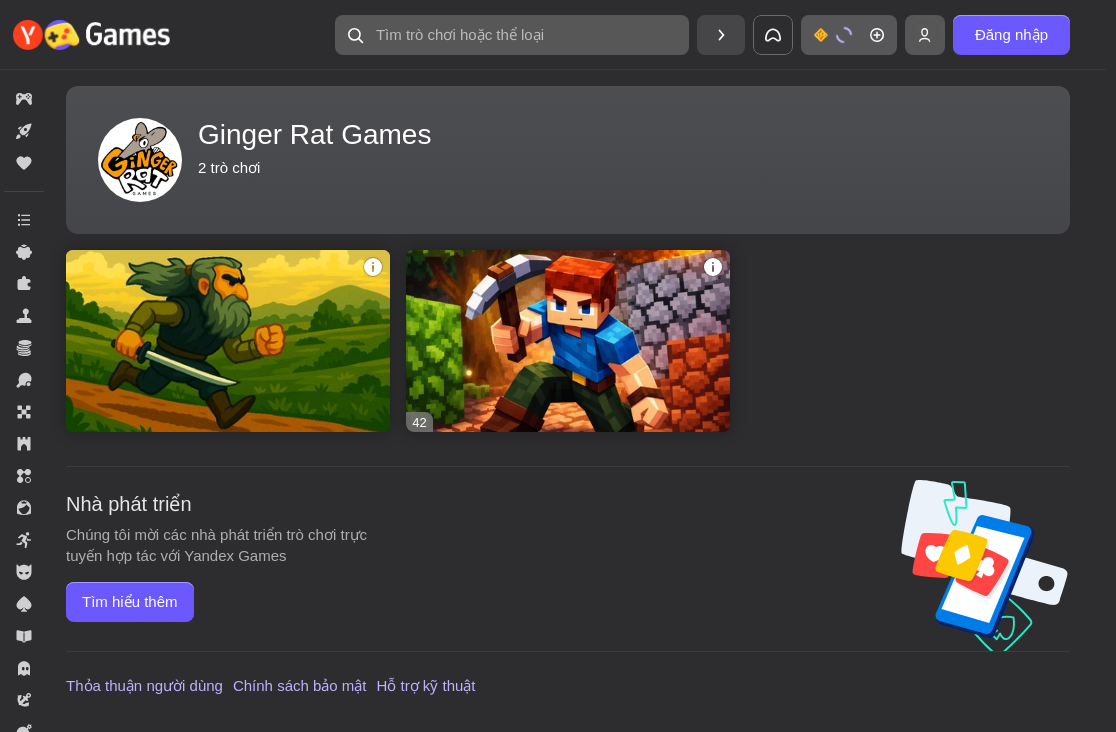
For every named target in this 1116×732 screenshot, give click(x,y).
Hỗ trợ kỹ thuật (426, 685)
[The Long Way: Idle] (228, 341)
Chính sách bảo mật (300, 685)
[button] (512, 35)
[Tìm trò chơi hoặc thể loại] (512, 35)
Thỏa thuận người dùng (144, 685)
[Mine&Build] (568, 341)
